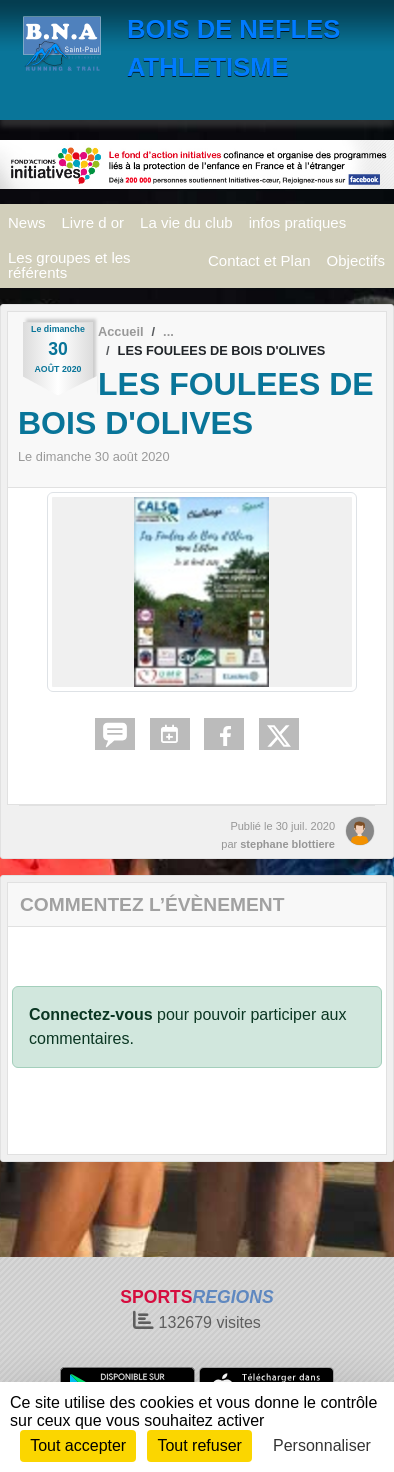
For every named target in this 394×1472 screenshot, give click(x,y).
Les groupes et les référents (69, 265)
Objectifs (356, 260)
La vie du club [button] (186, 222)
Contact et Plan (259, 260)
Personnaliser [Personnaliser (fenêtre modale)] (322, 1445)
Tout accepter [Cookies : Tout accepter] (78, 1445)
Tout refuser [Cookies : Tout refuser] (199, 1445)
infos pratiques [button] (298, 222)
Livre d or (93, 222)
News (27, 222)
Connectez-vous (91, 1014)
